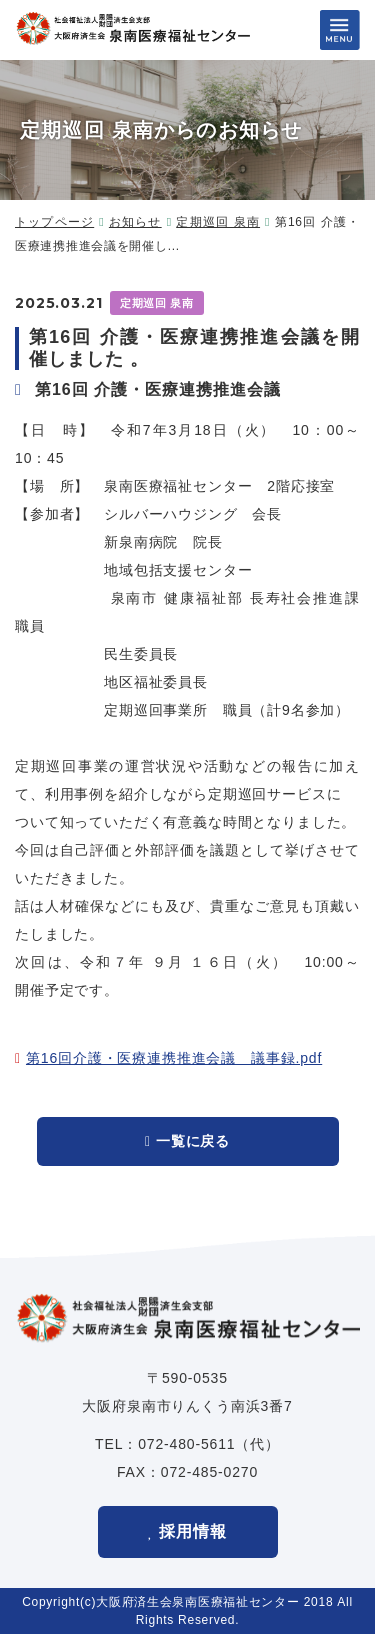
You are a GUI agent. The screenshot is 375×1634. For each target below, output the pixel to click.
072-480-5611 (186, 1444)
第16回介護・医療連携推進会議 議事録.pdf (174, 1058)
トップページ (54, 222)
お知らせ (135, 222)
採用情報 (193, 1531)
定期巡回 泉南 (218, 222)
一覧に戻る (193, 1141)
